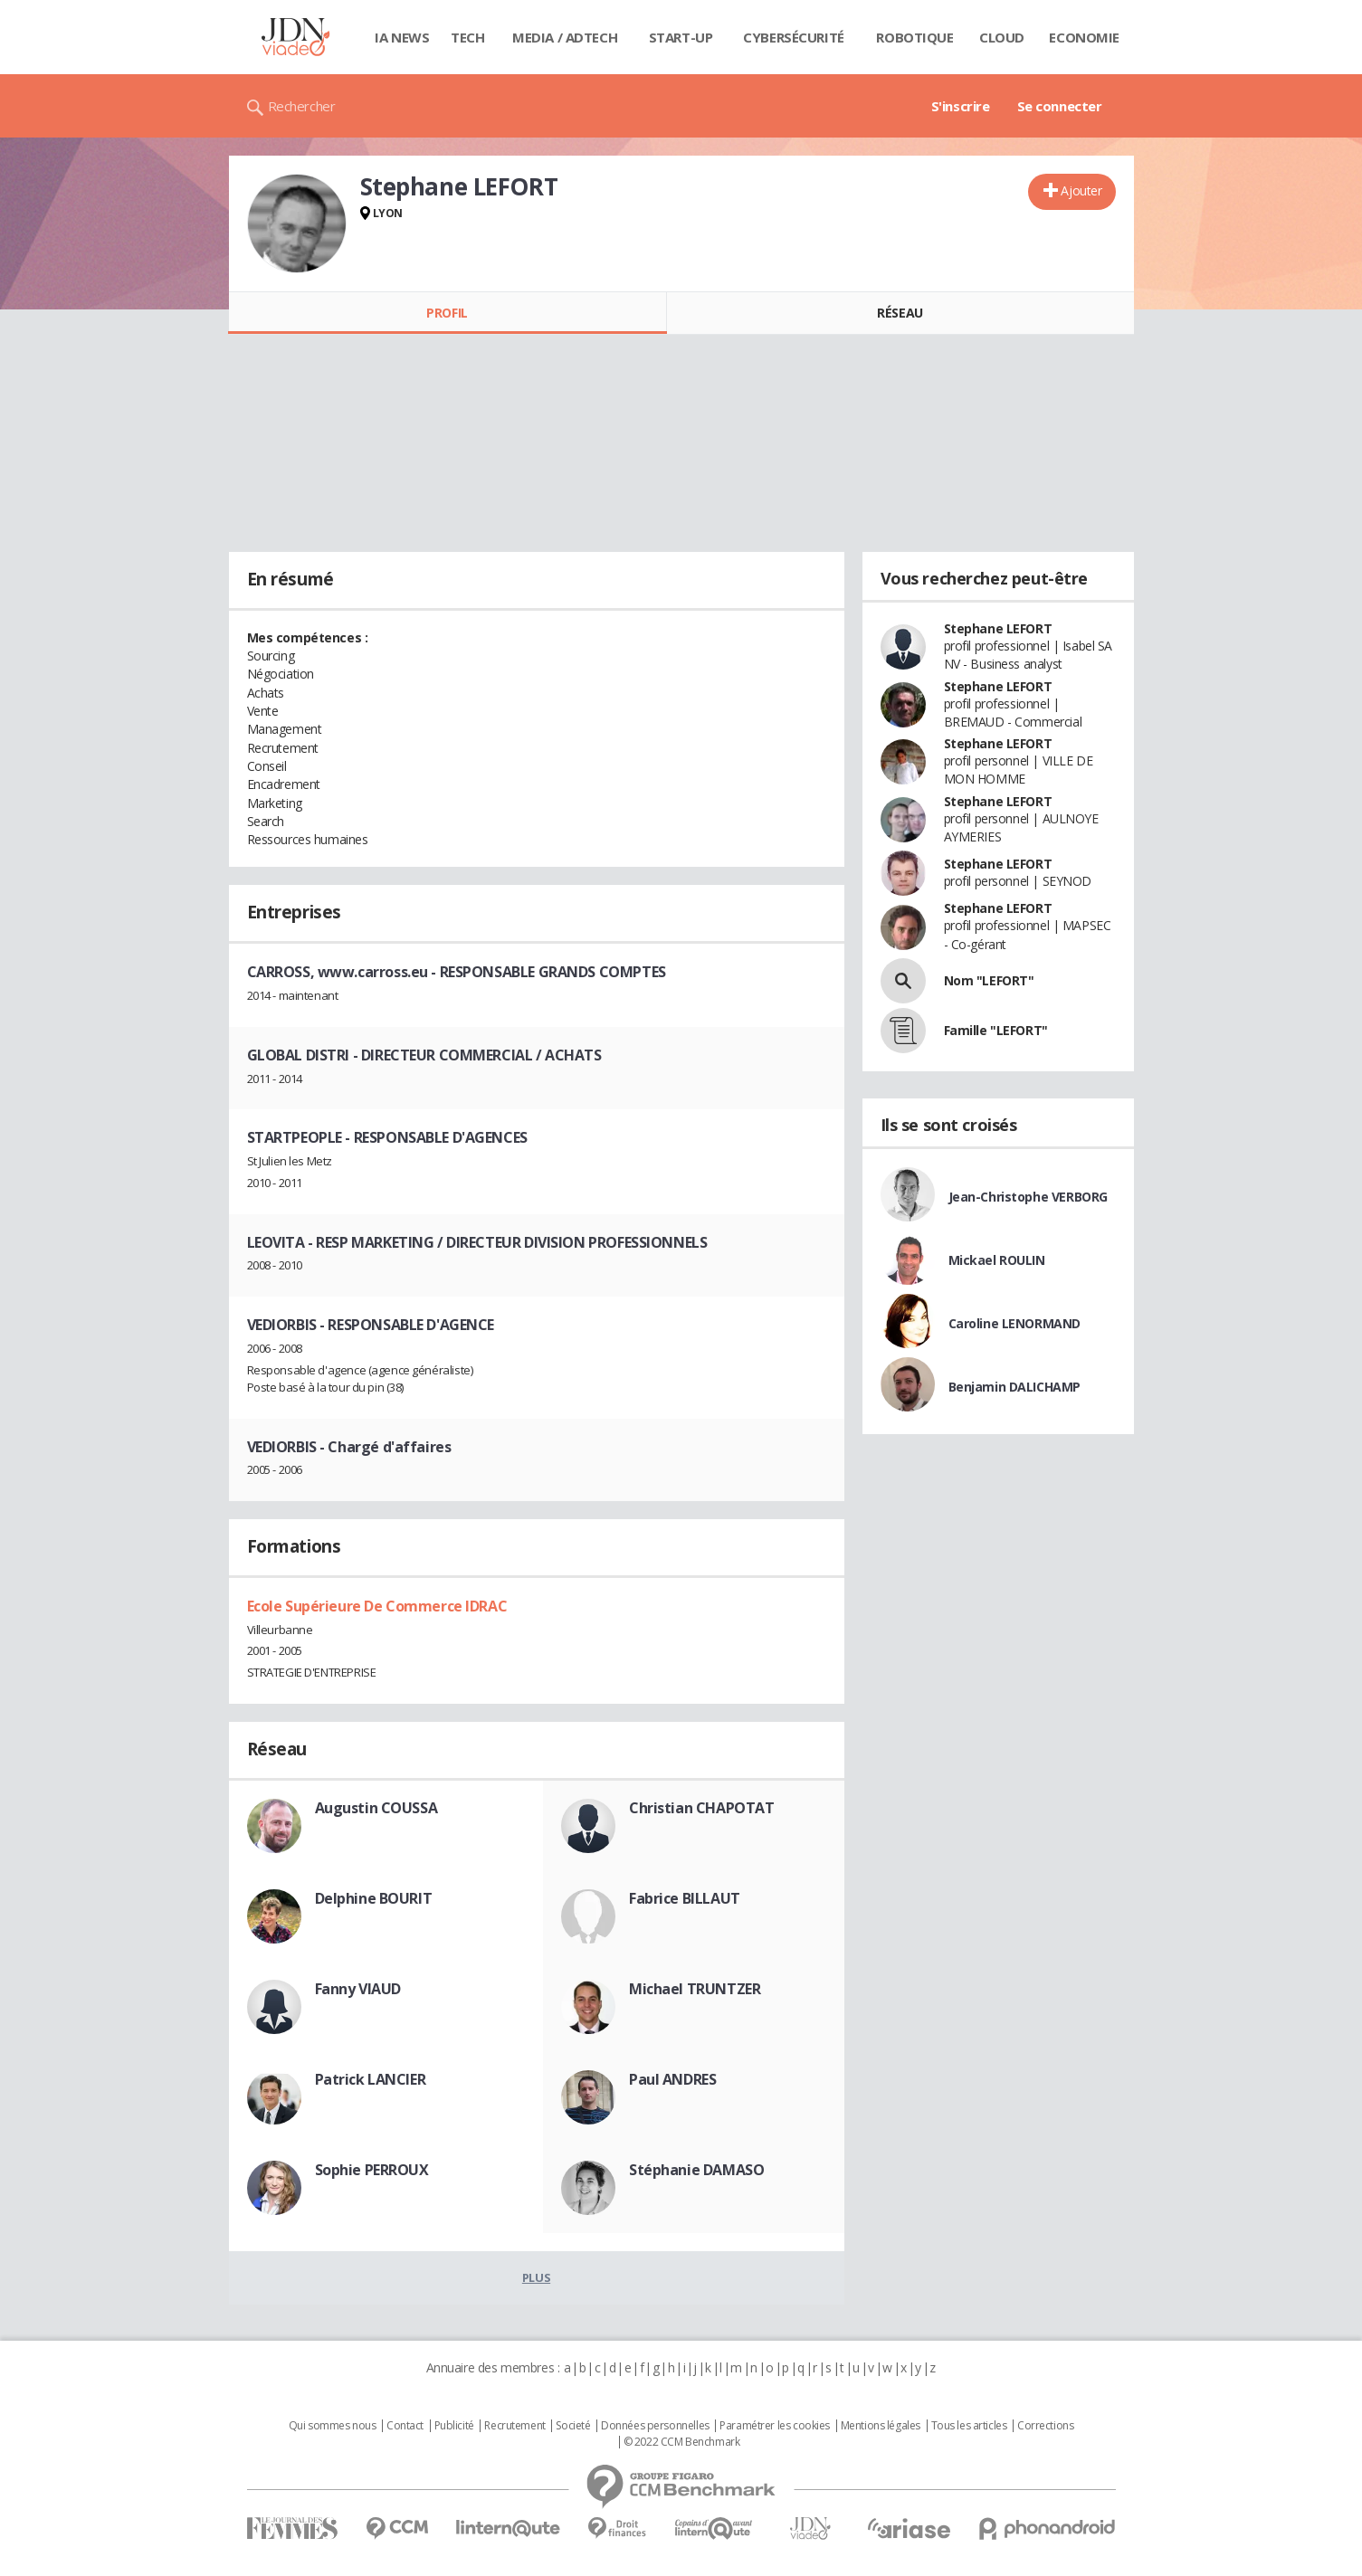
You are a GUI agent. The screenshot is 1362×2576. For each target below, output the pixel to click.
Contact (405, 2425)
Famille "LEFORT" (996, 1030)
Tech (467, 37)
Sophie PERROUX (372, 2170)
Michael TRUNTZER (694, 1989)
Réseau (899, 312)
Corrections (1045, 2425)
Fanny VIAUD (358, 1989)
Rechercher (302, 106)
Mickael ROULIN (996, 1260)
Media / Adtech (564, 37)
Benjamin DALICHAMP (1014, 1386)
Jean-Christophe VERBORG (1028, 1196)
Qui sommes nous (332, 2425)
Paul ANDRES (672, 2079)
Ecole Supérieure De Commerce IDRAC (377, 1606)
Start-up (681, 37)
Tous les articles (969, 2425)
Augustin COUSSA (376, 1808)
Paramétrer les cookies (774, 2425)
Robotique (914, 37)
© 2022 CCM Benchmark (682, 2442)
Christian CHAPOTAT (701, 1808)
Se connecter (1059, 106)
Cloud (1001, 37)
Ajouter (1081, 190)
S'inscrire (960, 106)
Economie (1084, 37)
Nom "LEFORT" (989, 980)
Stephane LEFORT (998, 628)
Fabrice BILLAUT (684, 1898)
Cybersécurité (793, 37)
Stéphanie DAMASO (696, 2170)
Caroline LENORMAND (1014, 1323)
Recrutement (514, 2425)
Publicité (454, 2425)
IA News (402, 37)
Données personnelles (655, 2425)
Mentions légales (880, 2425)
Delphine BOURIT (374, 1898)
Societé (573, 2425)
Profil (446, 312)
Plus (536, 2277)
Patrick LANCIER (370, 2079)
